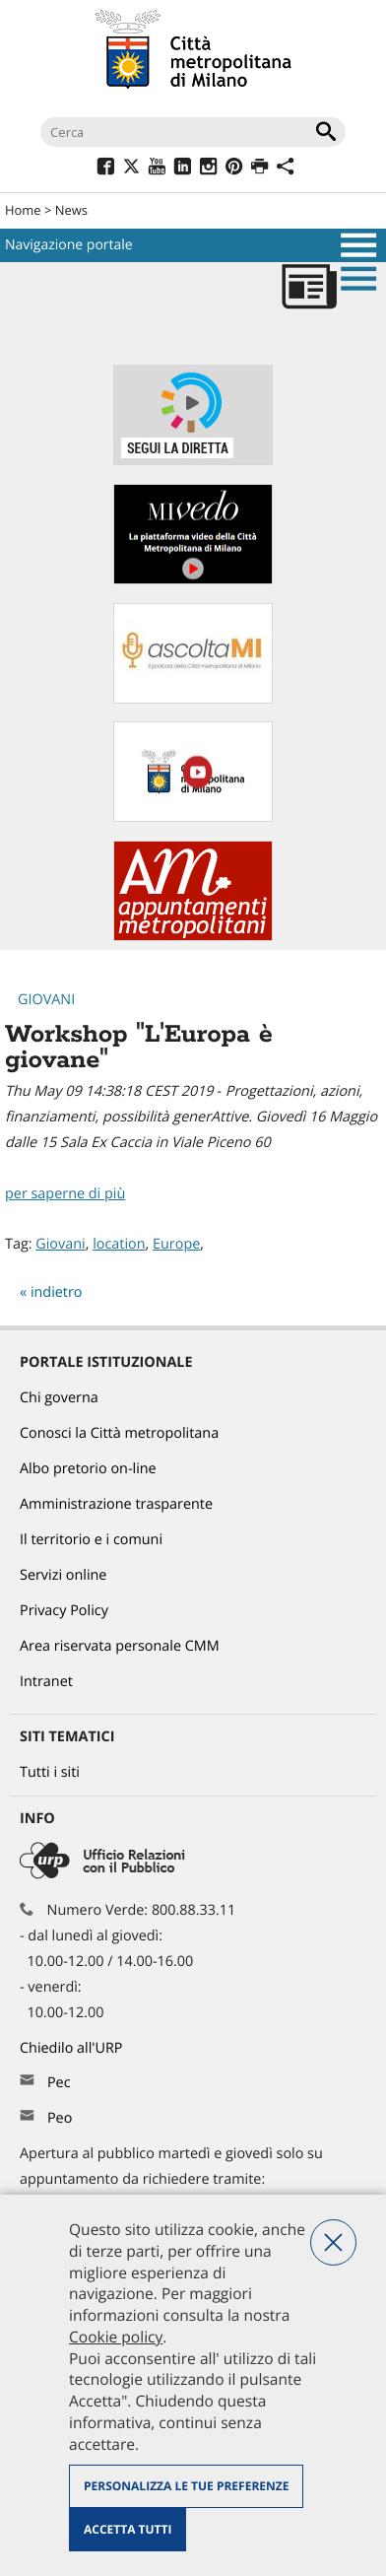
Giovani (46, 999)
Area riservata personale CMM (120, 1646)
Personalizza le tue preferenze (186, 2485)
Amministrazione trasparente (116, 1504)
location (119, 1244)
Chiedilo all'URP (73, 2048)
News (71, 210)
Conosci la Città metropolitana (119, 1433)
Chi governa (59, 1398)
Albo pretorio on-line (88, 1468)
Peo (59, 2118)
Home (23, 210)
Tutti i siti (50, 1772)
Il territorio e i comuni (91, 1539)
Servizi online (63, 1575)
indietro (57, 1292)
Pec (59, 2082)
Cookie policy (115, 2336)
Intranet (46, 1681)
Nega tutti (333, 2242)
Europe (176, 1244)
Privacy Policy (64, 1610)
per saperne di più (65, 1194)
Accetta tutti (127, 2529)
